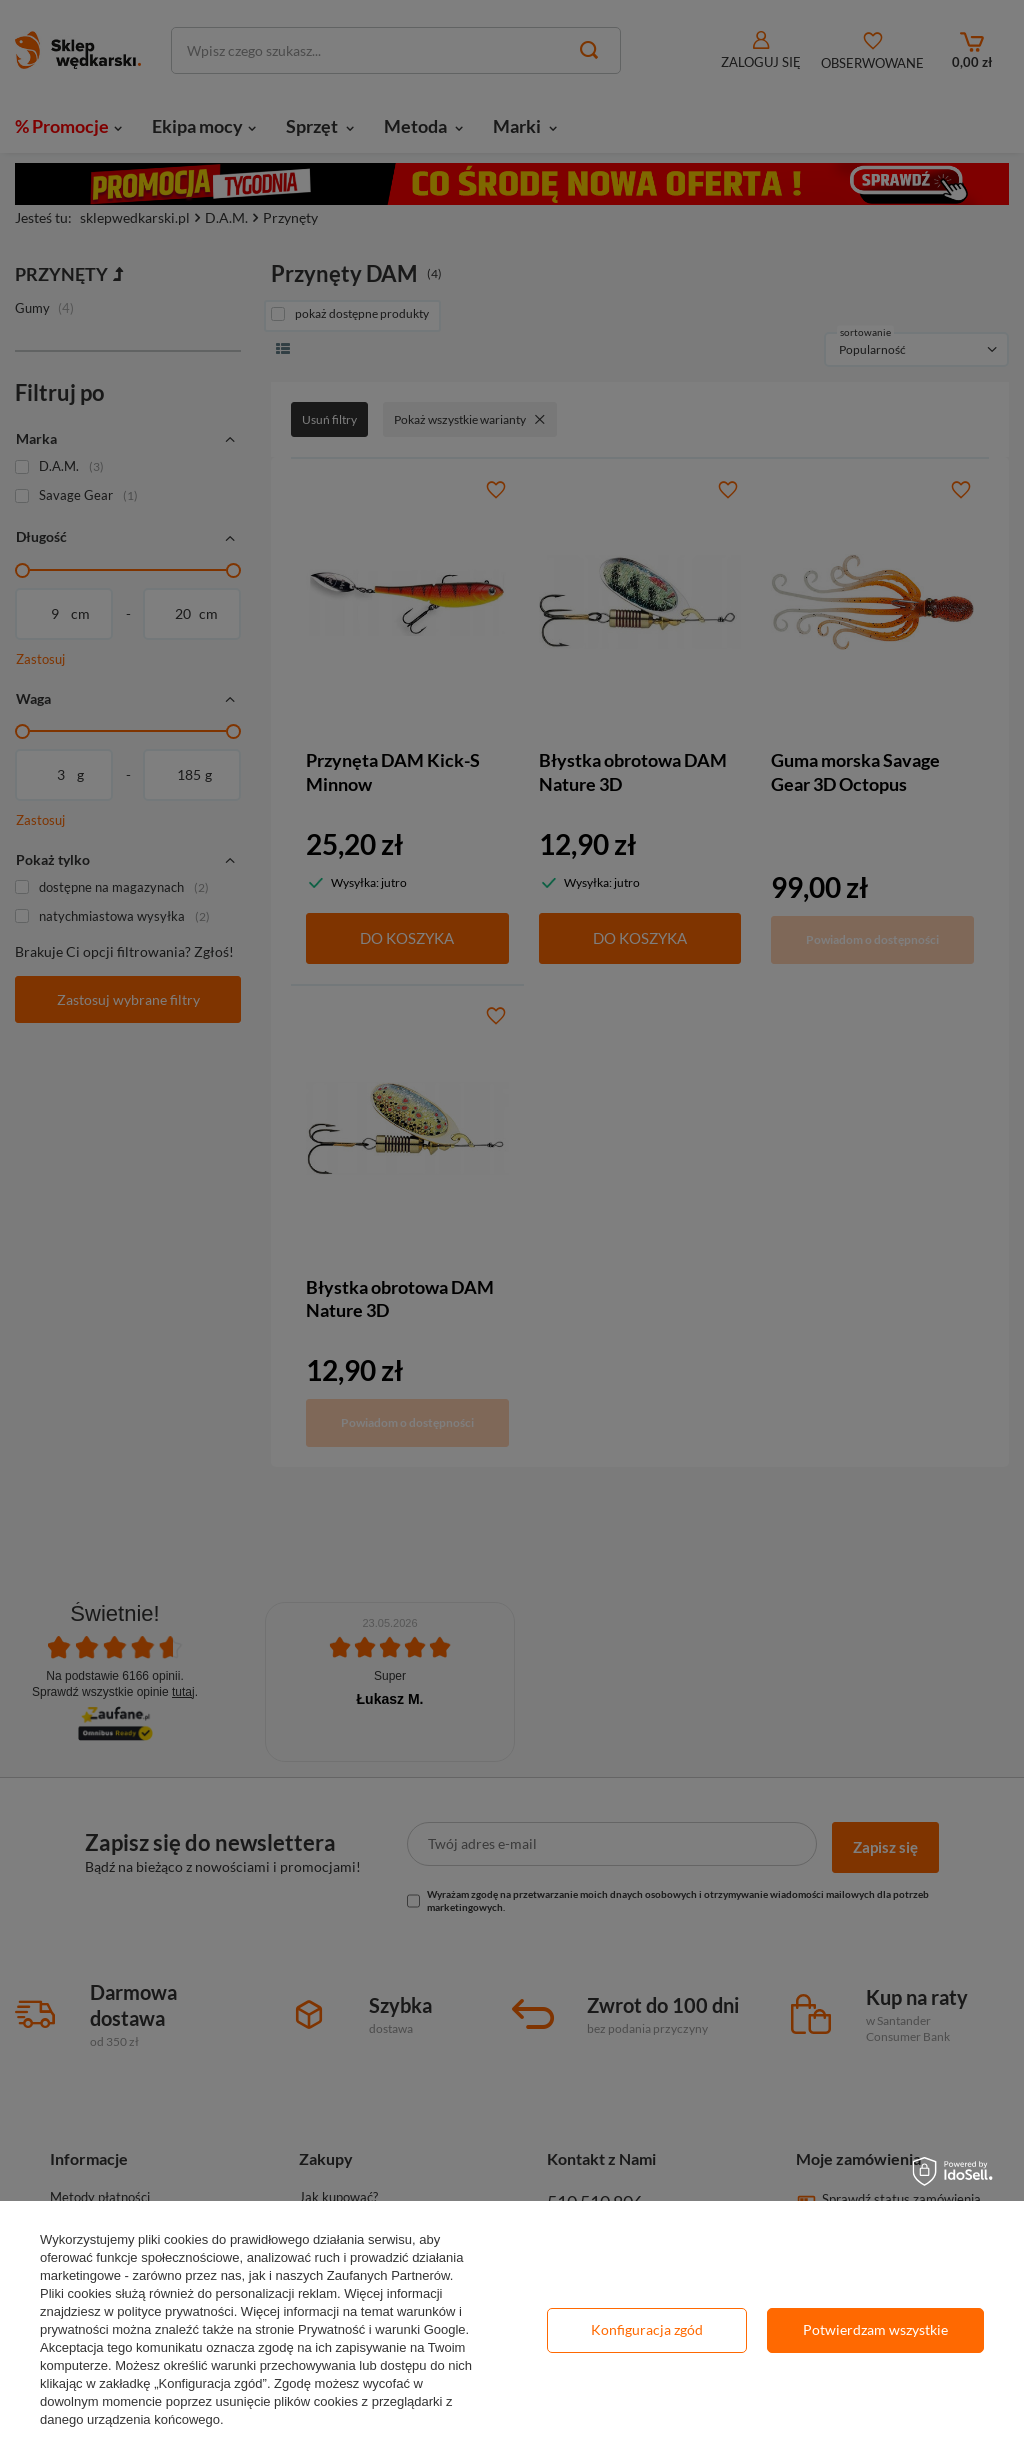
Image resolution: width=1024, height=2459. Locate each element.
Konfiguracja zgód (647, 2329)
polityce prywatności (175, 2311)
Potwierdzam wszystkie (875, 2329)
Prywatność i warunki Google (382, 2329)
